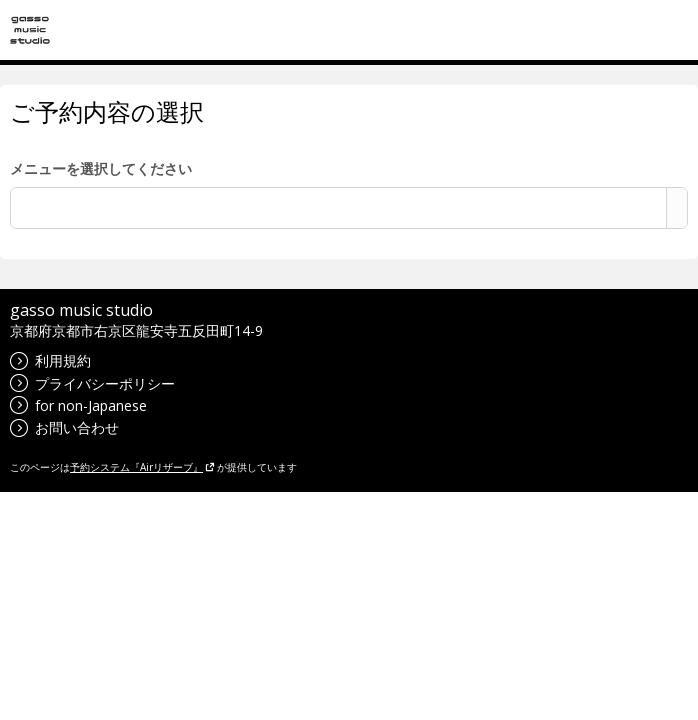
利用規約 (50, 360)
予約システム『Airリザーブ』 (142, 467)
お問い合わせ (64, 427)
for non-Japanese (78, 405)
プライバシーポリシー (92, 383)
